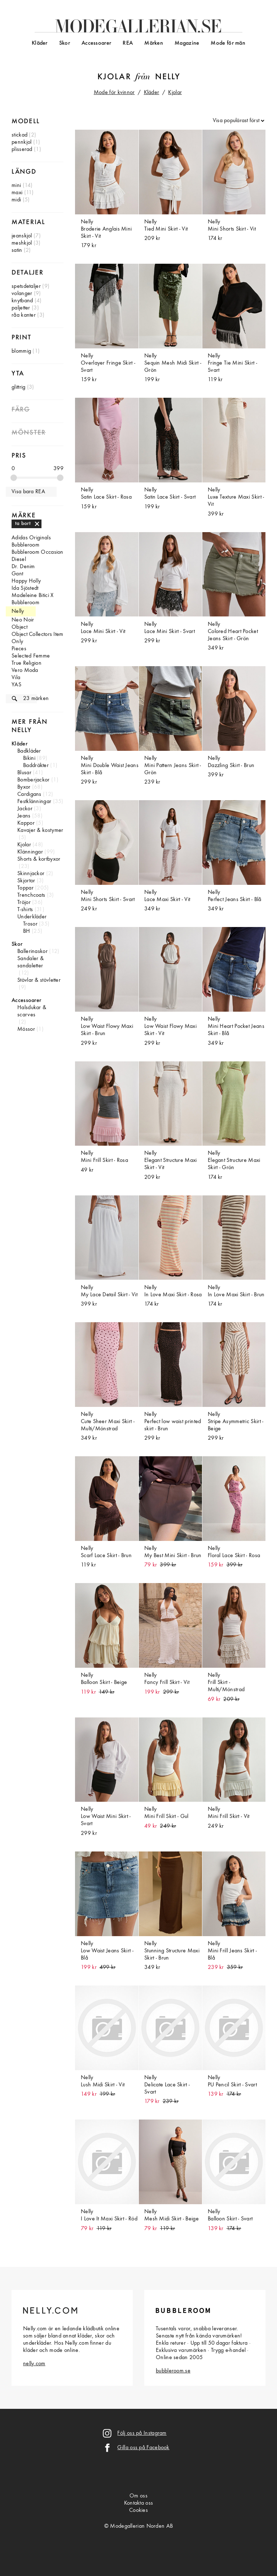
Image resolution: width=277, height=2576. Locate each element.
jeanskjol (22, 236)
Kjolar (114, 77)
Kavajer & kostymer (40, 830)
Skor (64, 43)
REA (128, 43)
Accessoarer (96, 43)
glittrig (18, 387)
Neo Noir (23, 620)
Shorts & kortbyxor (38, 859)
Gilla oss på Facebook (143, 2448)
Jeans (24, 816)
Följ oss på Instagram (141, 2433)
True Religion (26, 663)
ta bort (23, 523)
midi (16, 200)
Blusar (24, 773)
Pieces (19, 649)
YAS (16, 685)
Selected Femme (31, 656)
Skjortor (26, 881)
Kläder (40, 43)
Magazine (187, 43)
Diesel (19, 559)
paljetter (21, 308)
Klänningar (30, 852)
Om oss (138, 2496)
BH (26, 931)
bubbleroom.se (173, 2371)
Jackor (24, 809)
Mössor (26, 1029)
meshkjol (22, 243)
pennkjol (21, 142)
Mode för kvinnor (114, 92)
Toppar (25, 888)
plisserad (22, 149)
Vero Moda (25, 670)
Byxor (24, 787)
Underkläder (32, 917)
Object (19, 627)
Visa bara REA (28, 492)
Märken (153, 43)
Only (17, 642)
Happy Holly (26, 581)
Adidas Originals (31, 538)
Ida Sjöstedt (25, 588)
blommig (21, 351)
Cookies (138, 2510)
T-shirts (25, 910)
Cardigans (29, 794)
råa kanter (24, 315)
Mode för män (228, 43)
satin (17, 250)
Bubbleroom (25, 545)
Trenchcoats (31, 895)
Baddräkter (36, 765)
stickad (19, 135)
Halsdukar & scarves (31, 1011)
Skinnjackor (30, 874)
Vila (16, 678)
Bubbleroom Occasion (37, 552)
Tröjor (24, 902)
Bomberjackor (33, 780)
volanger (22, 294)
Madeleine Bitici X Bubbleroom (32, 599)
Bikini (29, 758)
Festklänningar (34, 802)
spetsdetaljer (26, 286)
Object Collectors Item (37, 634)
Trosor (30, 924)
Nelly (168, 77)
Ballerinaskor (32, 951)
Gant (17, 574)
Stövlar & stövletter (39, 980)
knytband (22, 301)
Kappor (26, 823)
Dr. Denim (23, 567)
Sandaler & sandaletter (30, 962)
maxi (17, 193)
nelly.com (34, 2364)
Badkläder (29, 751)
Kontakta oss (138, 2503)
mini (16, 185)
